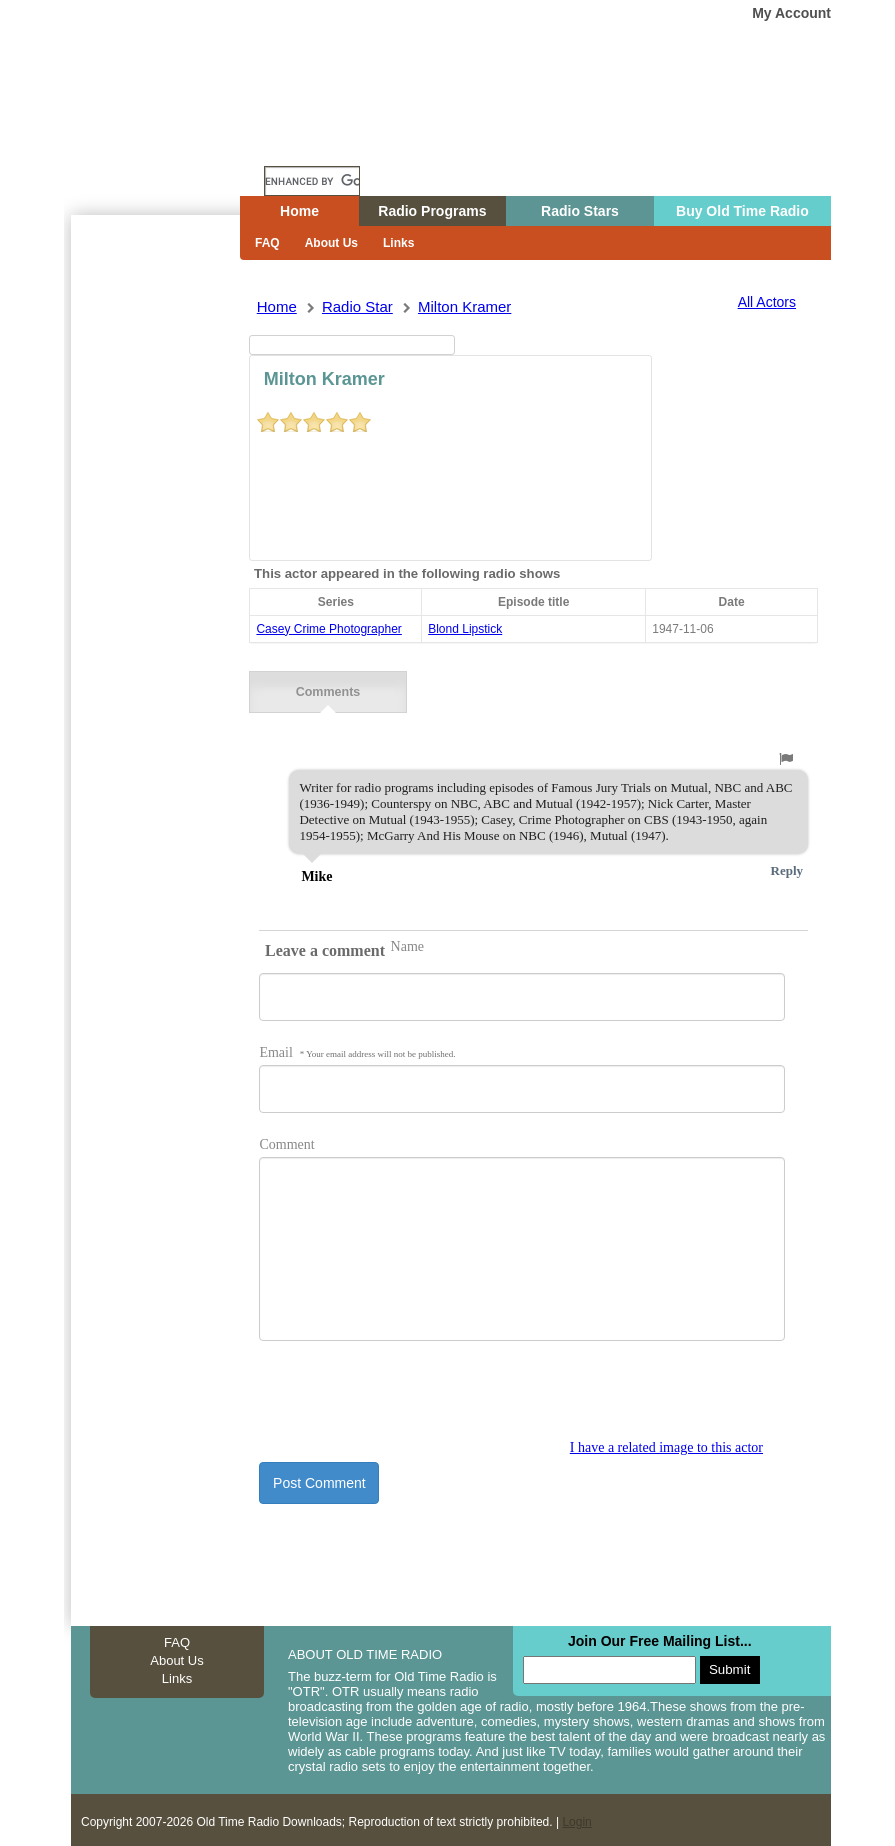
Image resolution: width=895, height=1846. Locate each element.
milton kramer (464, 306)
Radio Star (357, 306)
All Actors (767, 302)
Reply (787, 866)
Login (576, 1818)
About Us (331, 243)
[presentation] (411, 1397)
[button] (786, 755)
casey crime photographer (328, 629)
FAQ (267, 243)
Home (170, 143)
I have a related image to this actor (666, 1443)
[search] (312, 181)
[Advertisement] (155, 575)
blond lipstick (465, 629)
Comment (286, 1140)
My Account (791, 13)
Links (398, 243)
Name (407, 942)
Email (357, 1048)
